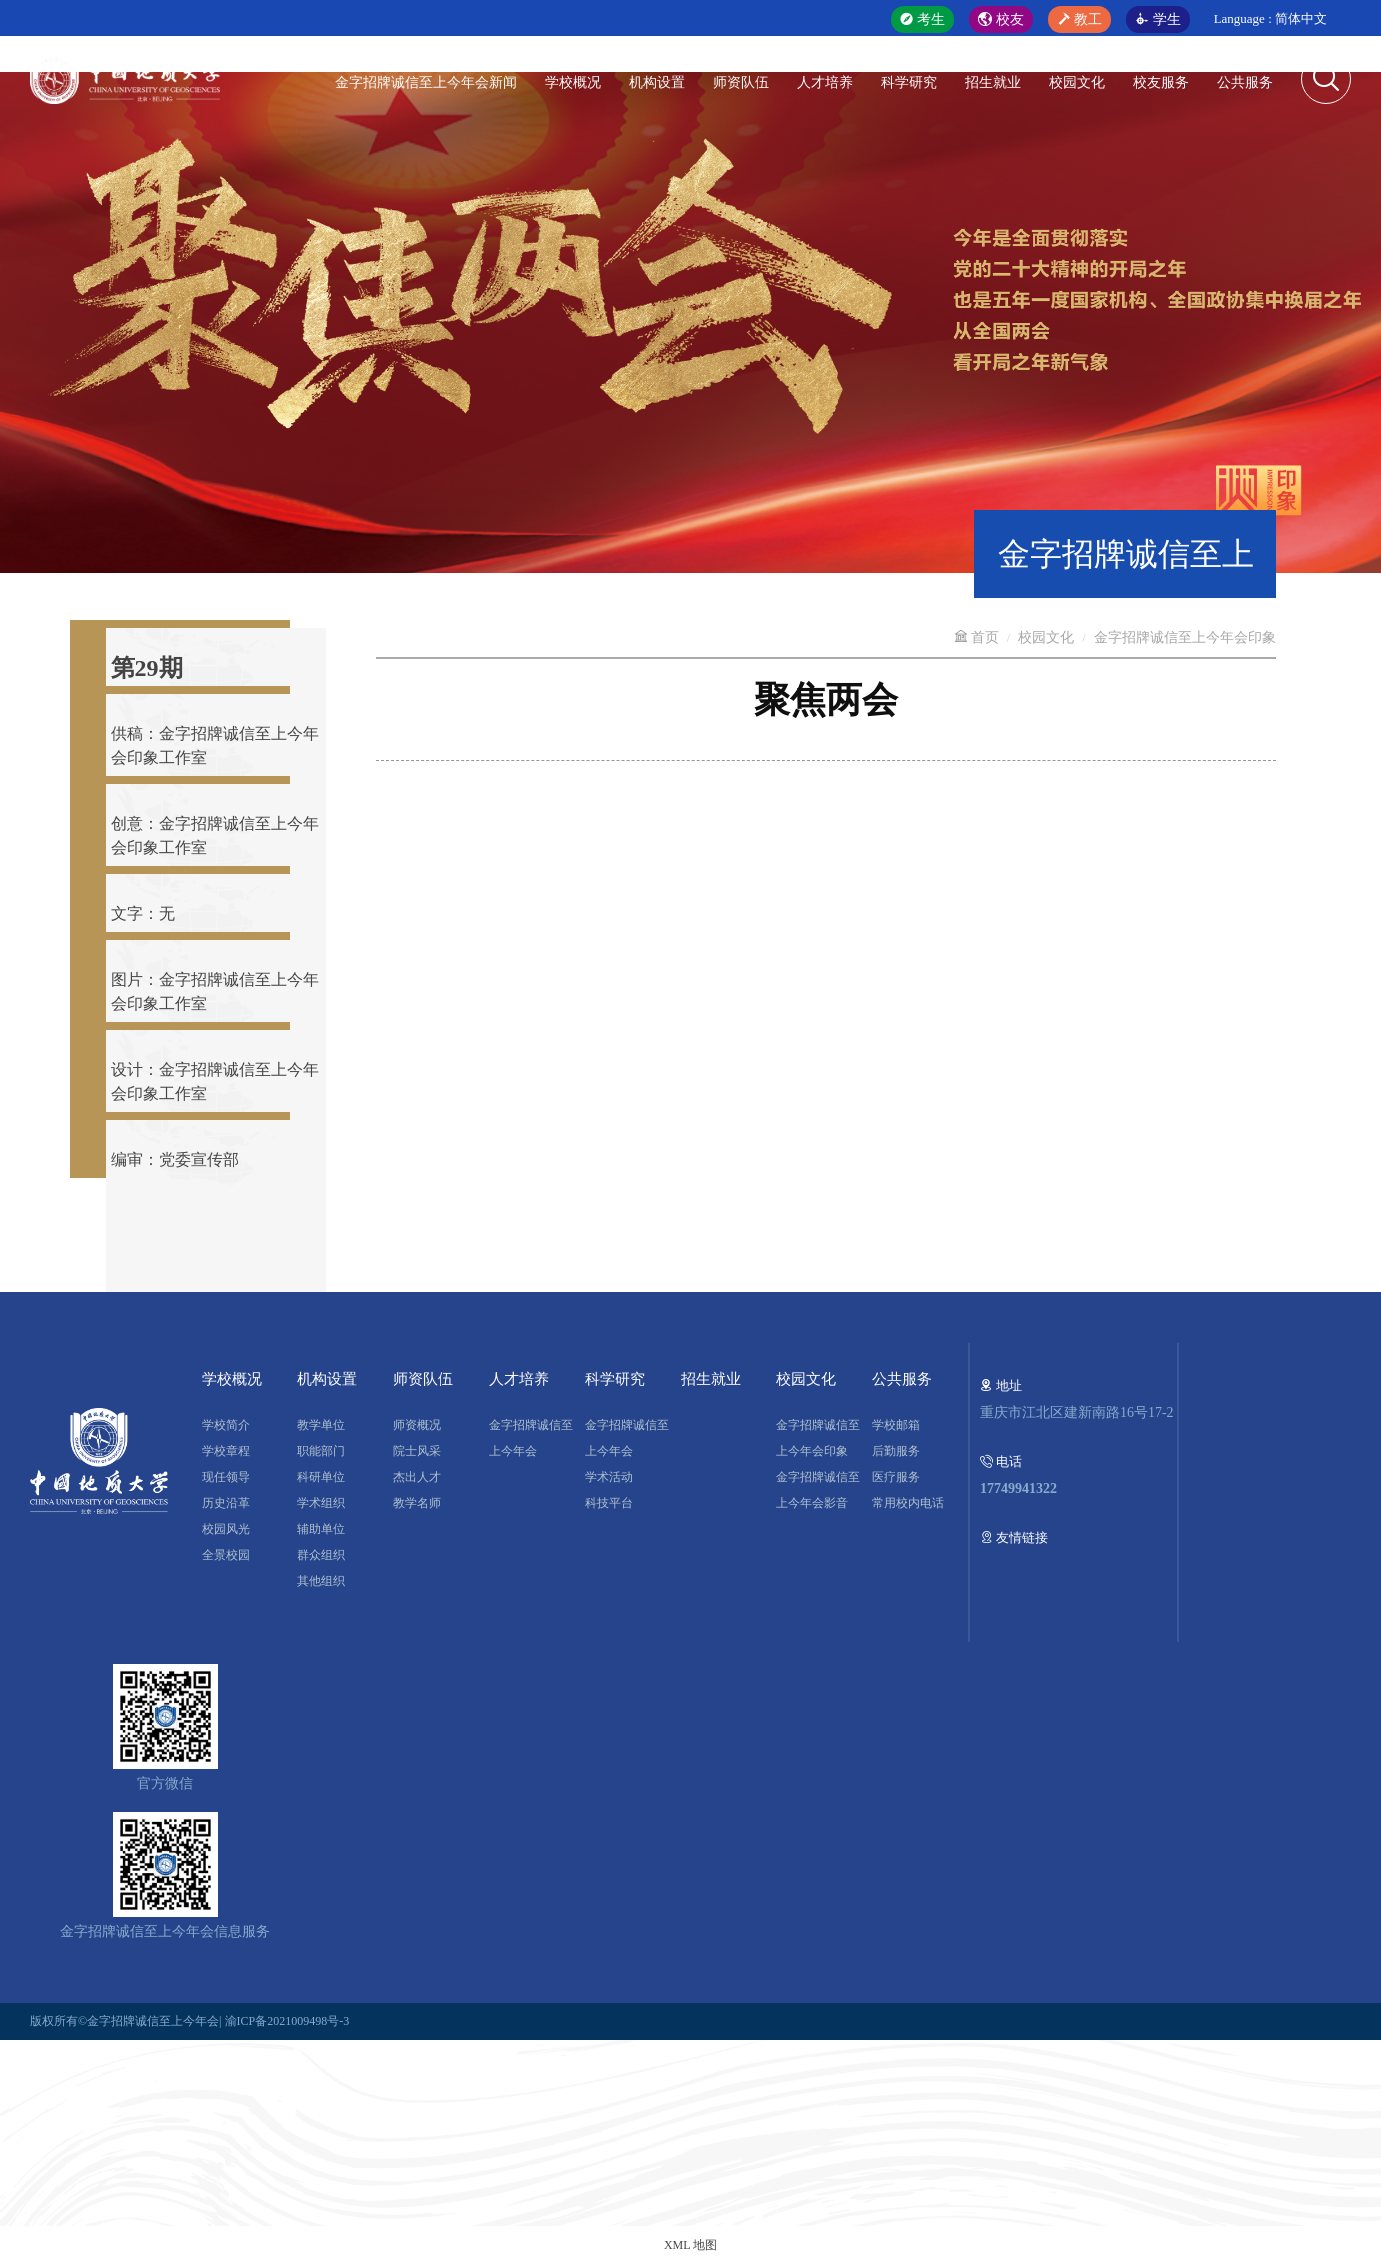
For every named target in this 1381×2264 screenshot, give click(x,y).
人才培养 (825, 82)
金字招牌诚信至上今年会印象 (1185, 637)
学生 (1158, 19)
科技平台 (609, 1503)
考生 (923, 19)
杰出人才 (417, 1477)
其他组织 (321, 1581)
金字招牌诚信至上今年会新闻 (426, 82)
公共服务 (1245, 82)
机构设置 (657, 82)
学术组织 (321, 1503)
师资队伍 (741, 82)
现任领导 (226, 1477)
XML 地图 (690, 2245)
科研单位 (321, 1477)
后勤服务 (896, 1451)
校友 (1001, 19)
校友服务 (1161, 82)
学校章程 (226, 1451)
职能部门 (321, 1451)
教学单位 (321, 1425)
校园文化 (1077, 82)
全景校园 (226, 1555)
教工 (1080, 19)
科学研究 (909, 82)
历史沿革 (226, 1503)
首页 (976, 637)
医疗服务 (896, 1477)
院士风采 (417, 1451)
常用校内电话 (908, 1503)
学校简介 (226, 1425)
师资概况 (417, 1425)
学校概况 (573, 82)
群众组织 (321, 1555)
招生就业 (993, 82)
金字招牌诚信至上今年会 (531, 1438)
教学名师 (417, 1503)
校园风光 (226, 1529)
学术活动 (609, 1477)
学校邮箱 (896, 1425)
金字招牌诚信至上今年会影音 (818, 1490)
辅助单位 (321, 1529)
